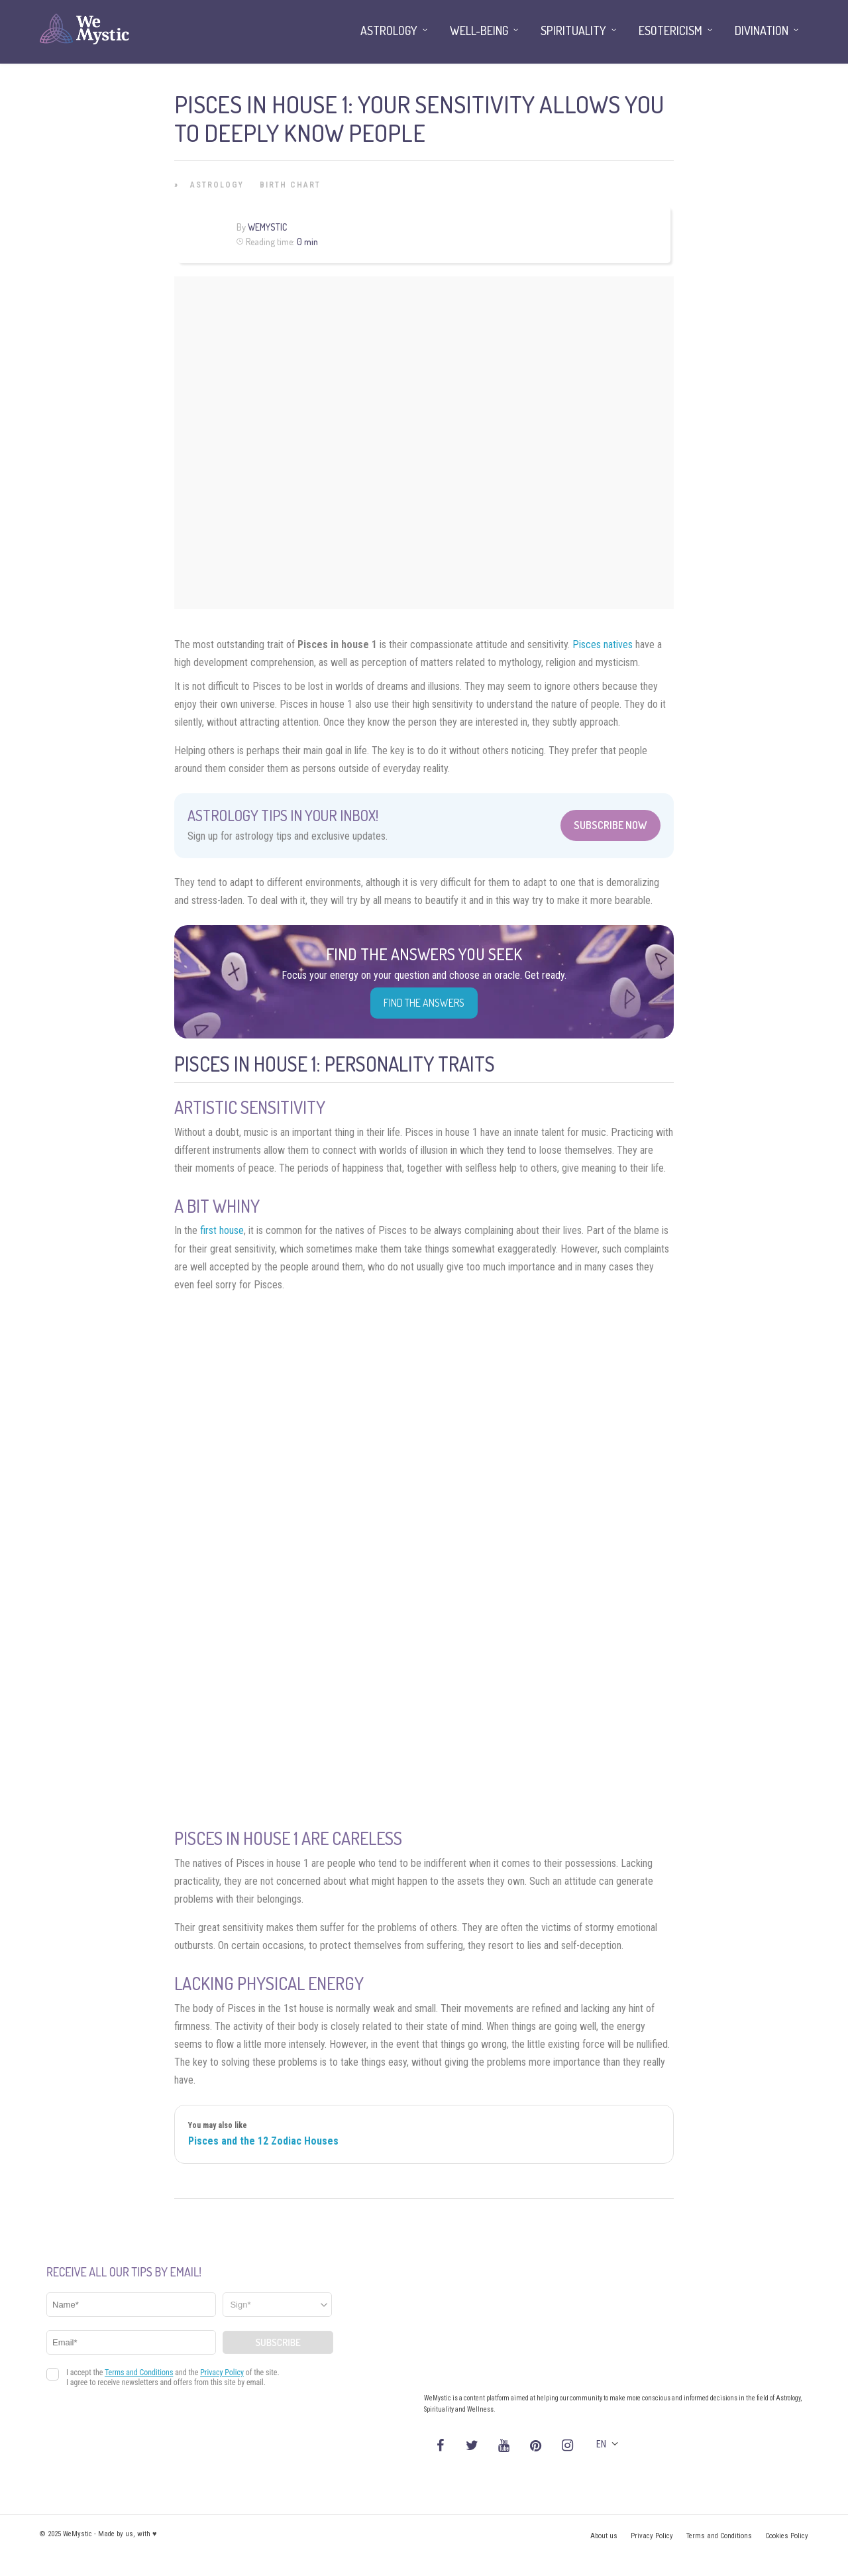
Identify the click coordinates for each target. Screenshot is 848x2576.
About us (603, 2536)
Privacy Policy (652, 2536)
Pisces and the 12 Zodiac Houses (263, 2141)
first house (222, 1230)
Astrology (217, 185)
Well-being (479, 30)
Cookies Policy (786, 2536)
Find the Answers (424, 1002)
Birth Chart (290, 185)
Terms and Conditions (719, 2536)
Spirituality (573, 30)
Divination (761, 30)
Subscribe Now (610, 825)
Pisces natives (602, 644)
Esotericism (670, 30)
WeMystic (267, 227)
